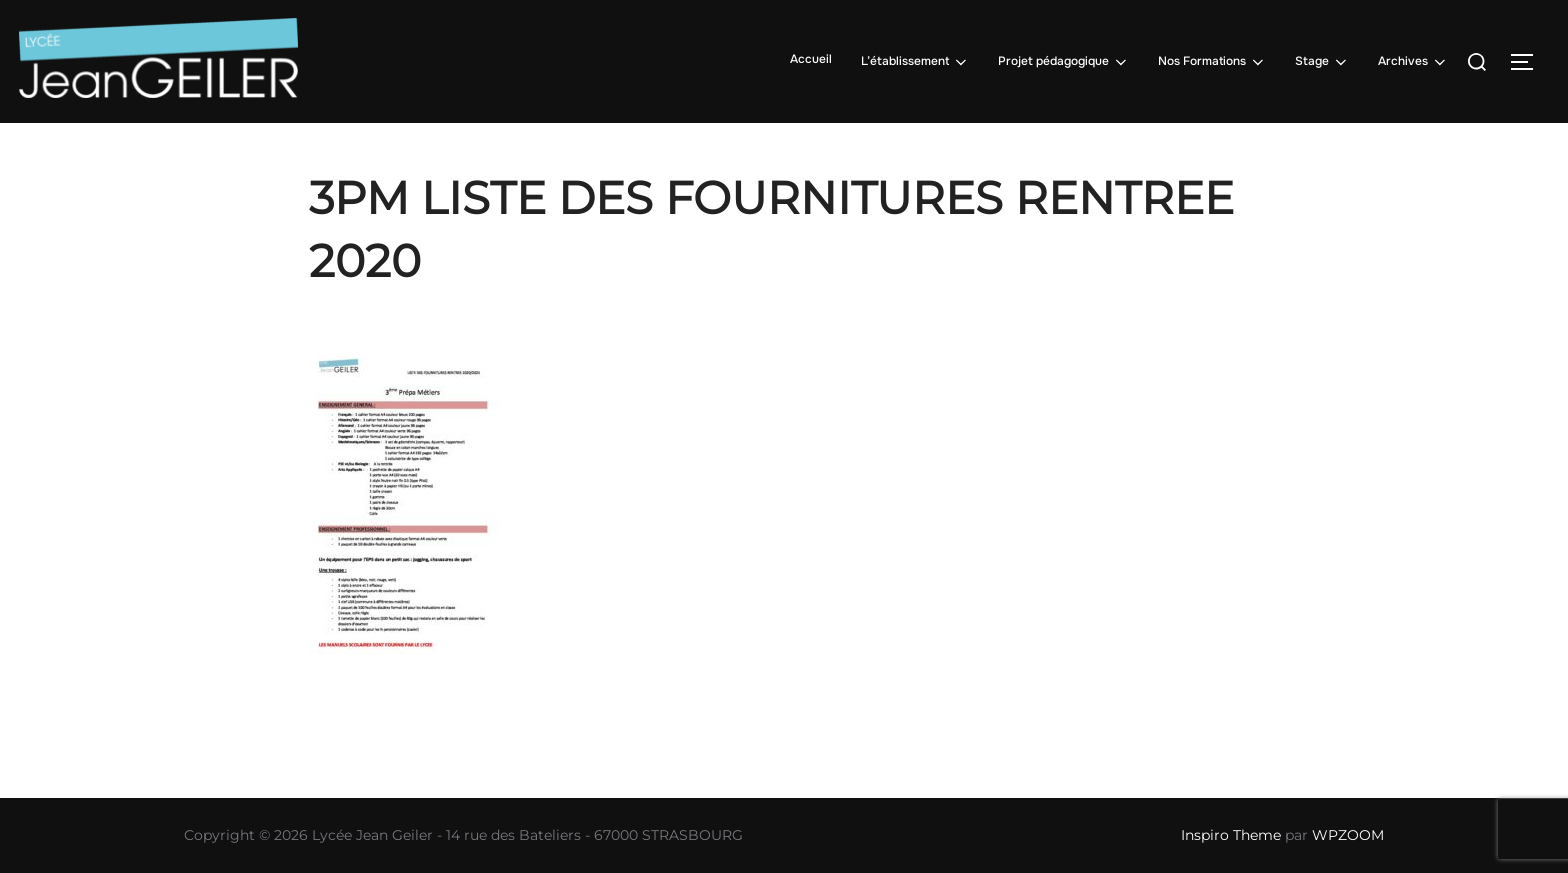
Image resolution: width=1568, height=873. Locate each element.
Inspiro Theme (1231, 835)
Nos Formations (1212, 62)
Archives (1413, 62)
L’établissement (915, 62)
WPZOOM (1348, 835)
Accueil (811, 59)
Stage (1322, 62)
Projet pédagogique (1064, 62)
